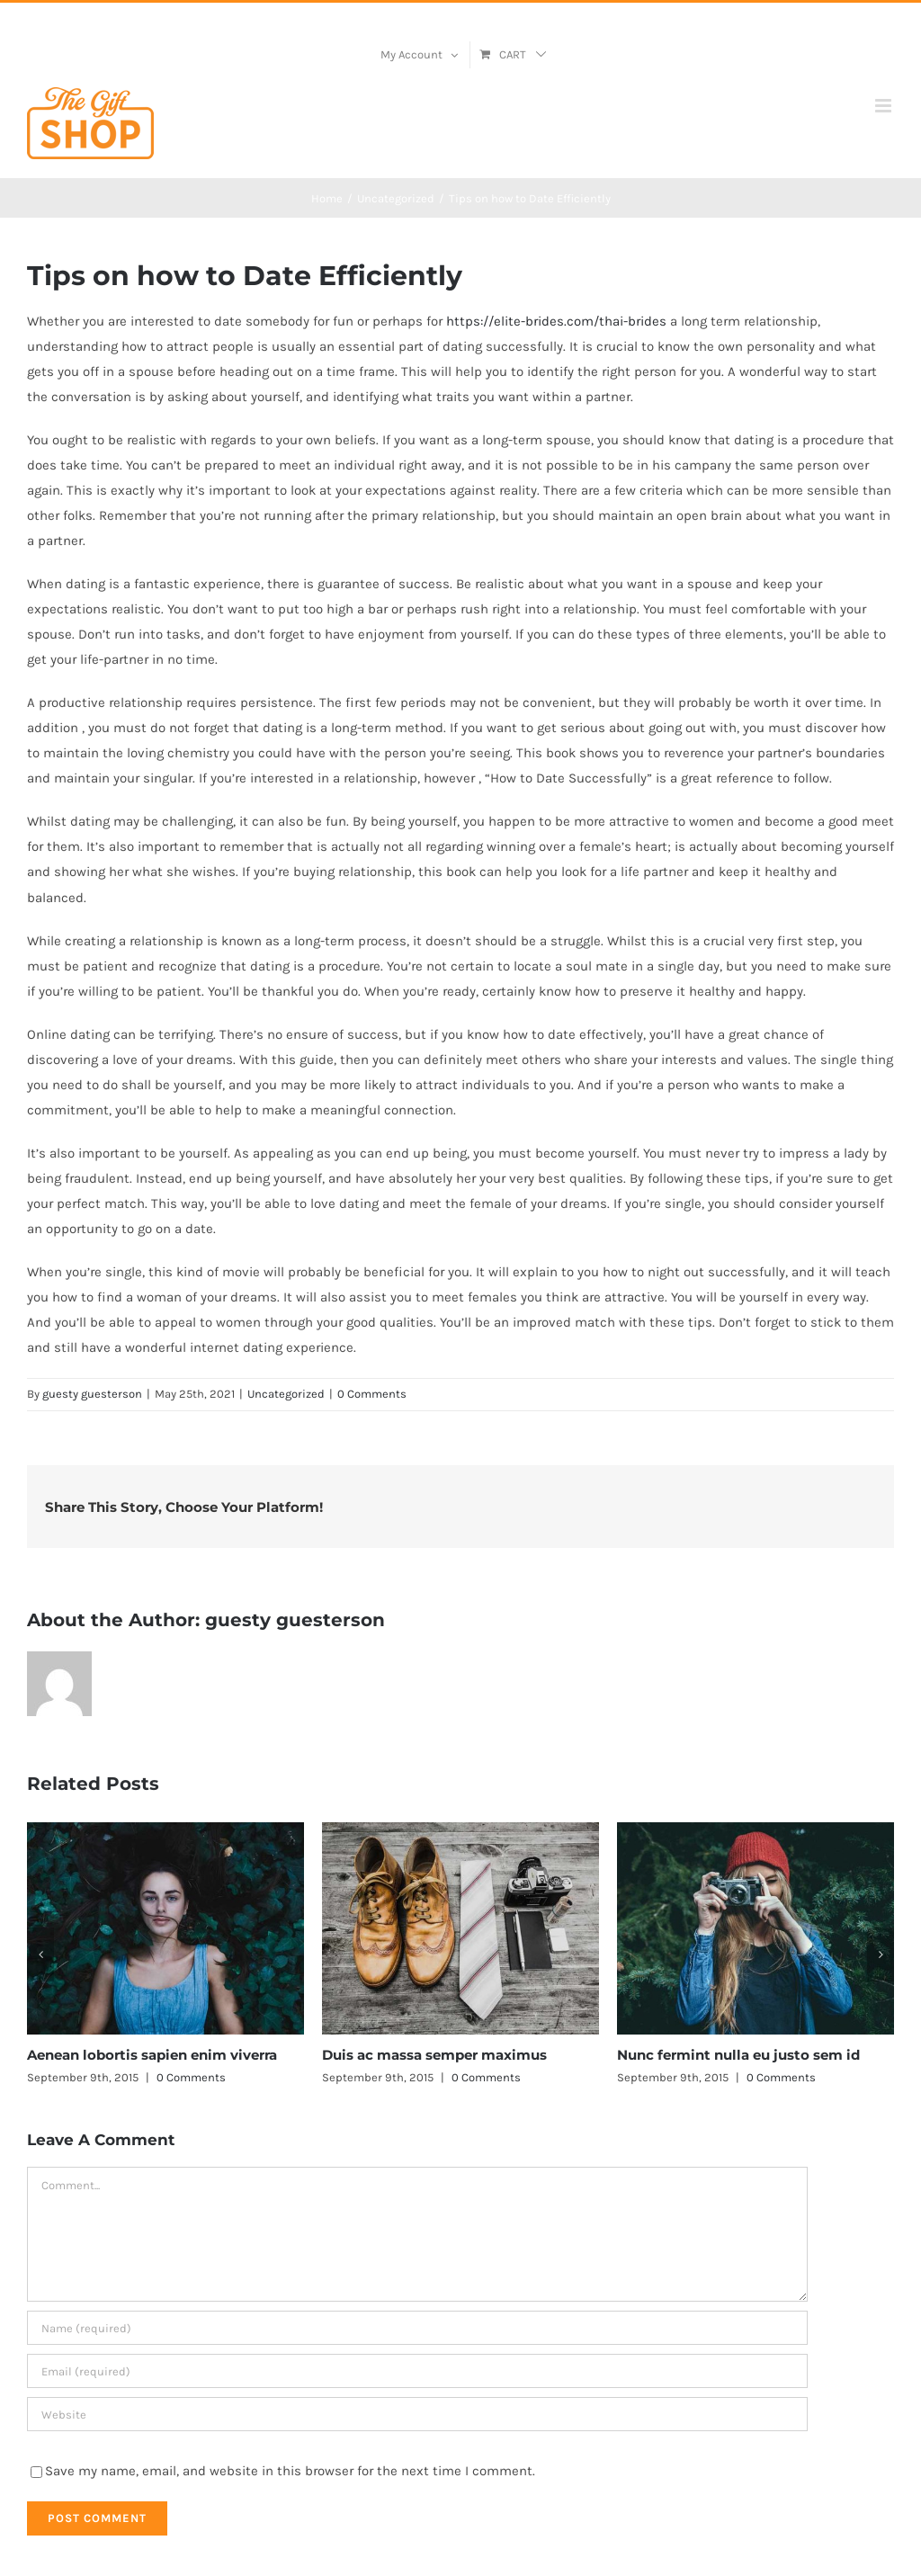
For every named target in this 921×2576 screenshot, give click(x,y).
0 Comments (372, 1393)
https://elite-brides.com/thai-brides (556, 321)
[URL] (417, 2414)
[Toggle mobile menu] (884, 105)
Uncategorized (286, 1393)
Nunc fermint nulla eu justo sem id (738, 2054)
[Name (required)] (417, 2328)
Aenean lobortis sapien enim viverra (152, 2054)
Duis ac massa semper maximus (434, 2054)
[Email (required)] (417, 2371)
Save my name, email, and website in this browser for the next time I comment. (290, 2471)
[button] (40, 1954)
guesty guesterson (92, 1393)
